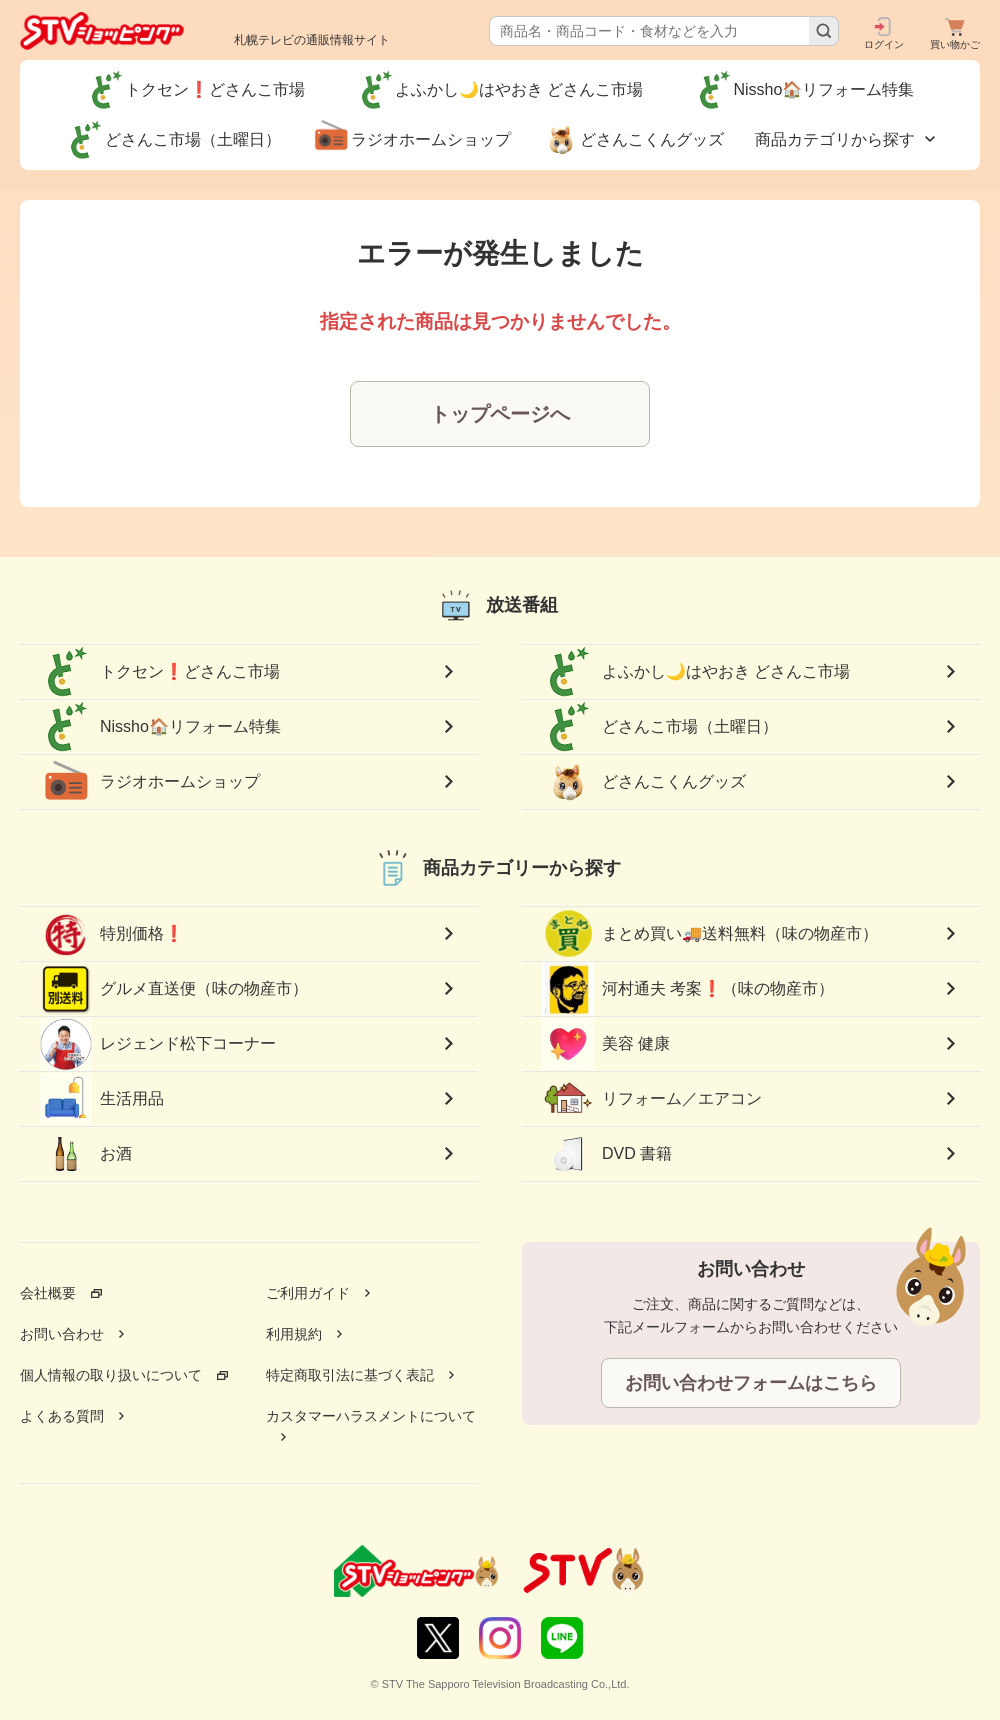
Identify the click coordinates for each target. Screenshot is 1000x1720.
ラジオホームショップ (150, 782)
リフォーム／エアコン (652, 1099)
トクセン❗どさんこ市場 (160, 672)
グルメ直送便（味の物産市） (174, 989)
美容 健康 (606, 1044)
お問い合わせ (62, 1334)
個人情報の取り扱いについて (111, 1375)
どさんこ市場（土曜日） (660, 727)
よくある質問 (62, 1416)
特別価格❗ (112, 934)
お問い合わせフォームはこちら (751, 1383)
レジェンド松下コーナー (158, 1043)
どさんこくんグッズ (644, 782)
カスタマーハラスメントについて (371, 1416)
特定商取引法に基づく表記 (350, 1375)
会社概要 (48, 1293)
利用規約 (294, 1334)
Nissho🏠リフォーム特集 (160, 727)
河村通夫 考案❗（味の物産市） (688, 989)
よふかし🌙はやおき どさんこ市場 (696, 672)
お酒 (86, 1154)
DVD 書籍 (607, 1154)
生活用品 (102, 1099)
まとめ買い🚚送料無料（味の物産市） (710, 934)
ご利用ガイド (308, 1293)
